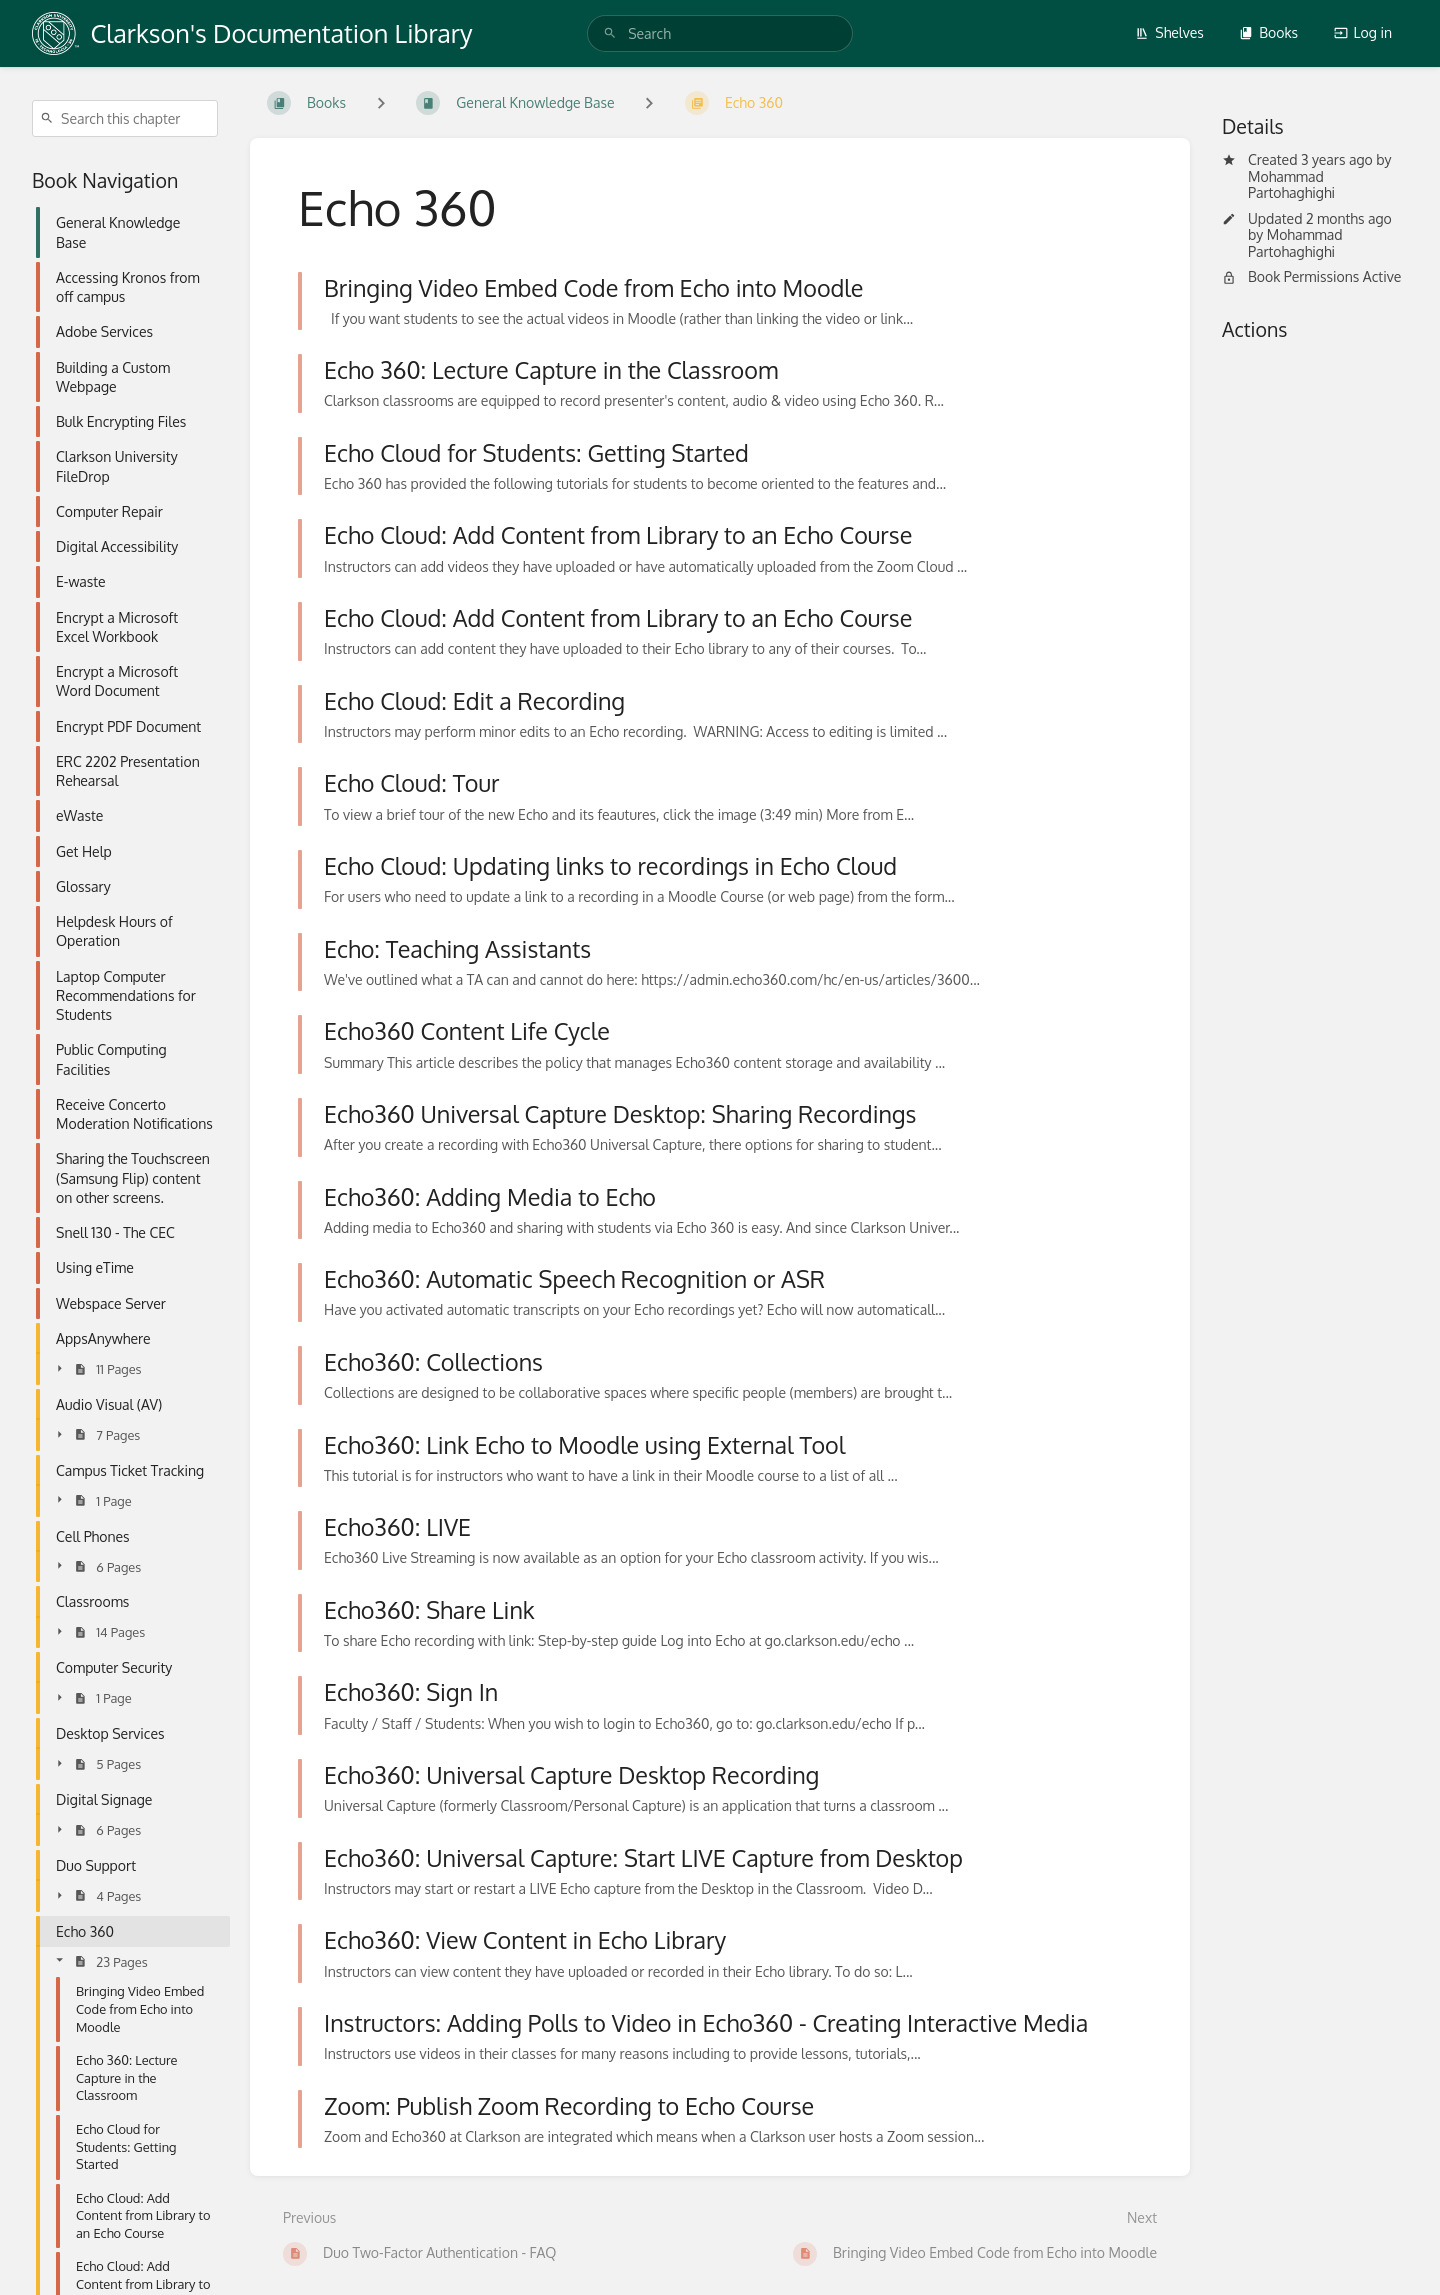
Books (1268, 32)
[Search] (610, 33)
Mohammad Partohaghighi (1291, 185)
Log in (1363, 32)
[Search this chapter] (125, 118)
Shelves (1169, 32)
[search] (720, 33)
